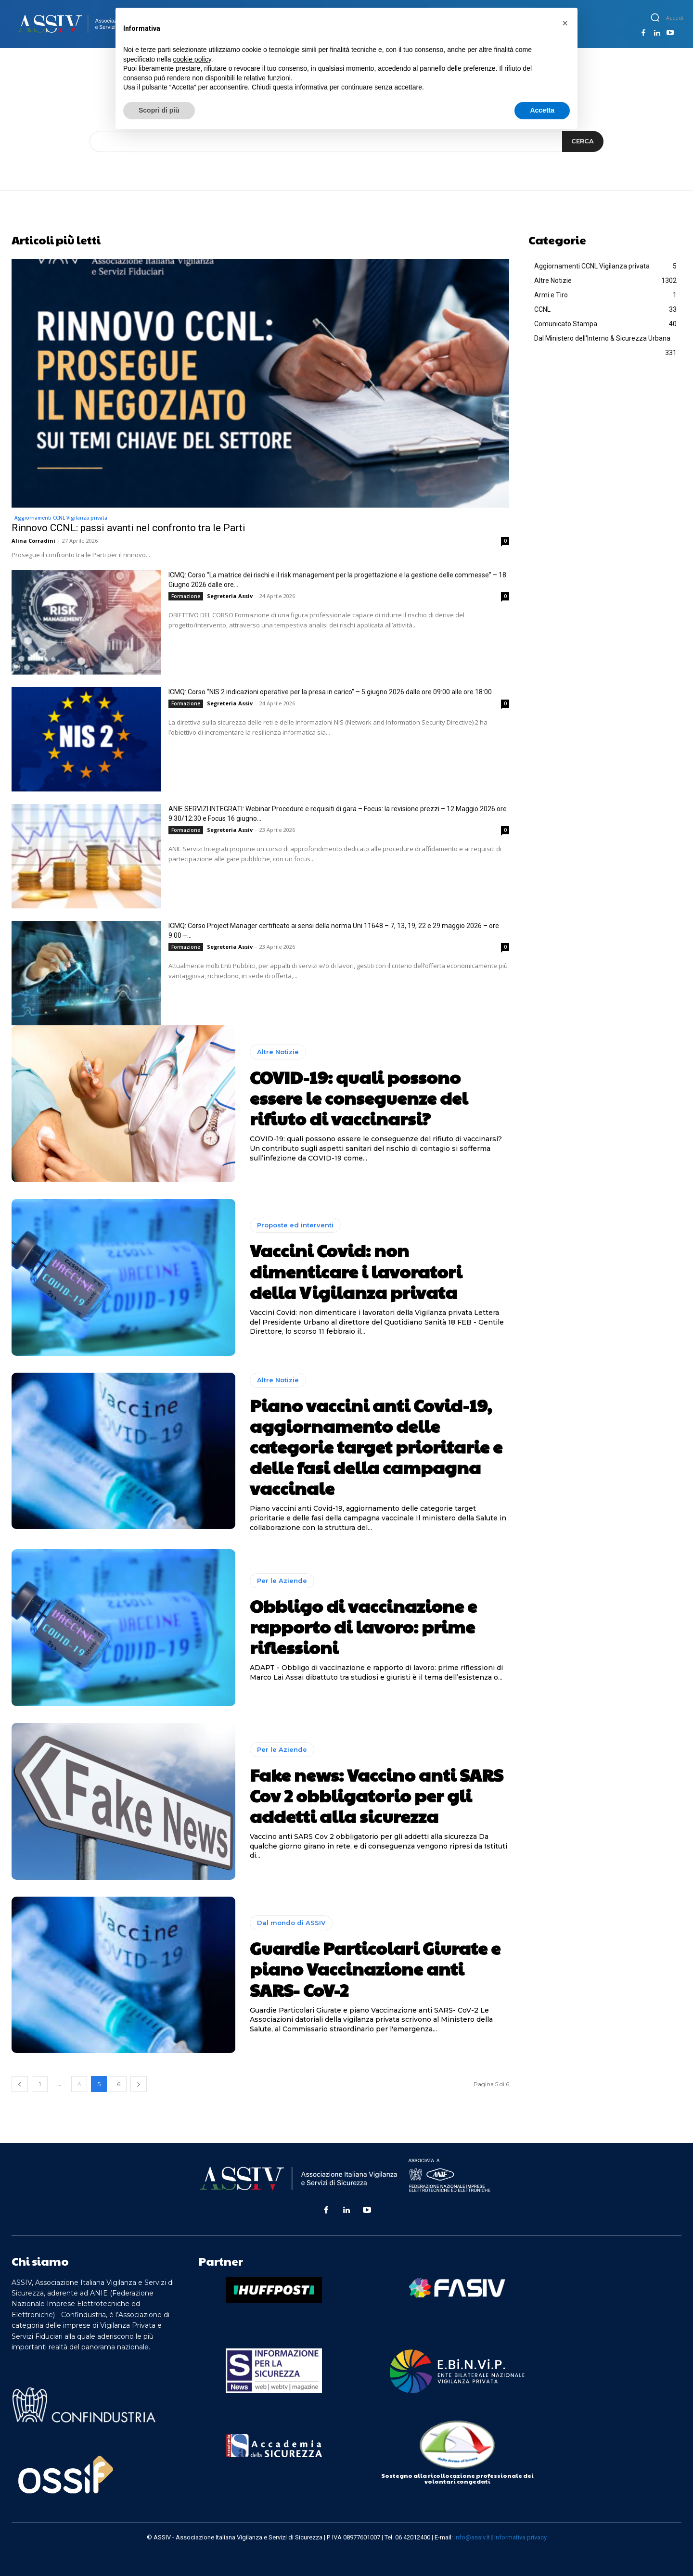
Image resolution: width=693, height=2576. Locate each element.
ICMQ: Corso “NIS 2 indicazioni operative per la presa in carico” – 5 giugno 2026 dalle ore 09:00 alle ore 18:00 (330, 692)
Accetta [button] (542, 110)
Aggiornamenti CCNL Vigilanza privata (60, 517)
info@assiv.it (472, 2537)
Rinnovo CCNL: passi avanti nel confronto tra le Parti (128, 528)
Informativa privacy (520, 2537)
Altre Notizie (278, 1052)
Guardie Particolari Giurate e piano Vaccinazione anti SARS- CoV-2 (375, 1968)
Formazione (185, 596)
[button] (655, 17)
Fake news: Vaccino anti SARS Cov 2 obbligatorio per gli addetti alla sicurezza (376, 1795)
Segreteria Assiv (230, 595)
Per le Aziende (282, 1580)
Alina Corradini (33, 540)
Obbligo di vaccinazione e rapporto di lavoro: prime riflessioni (363, 1626)
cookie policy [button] (192, 59)
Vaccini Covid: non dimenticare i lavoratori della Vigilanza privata (356, 1270)
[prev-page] (20, 2084)
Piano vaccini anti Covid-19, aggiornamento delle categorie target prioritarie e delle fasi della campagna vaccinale (376, 1446)
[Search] (582, 141)
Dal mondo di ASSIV (291, 1922)
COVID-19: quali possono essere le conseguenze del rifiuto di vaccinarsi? (359, 1097)
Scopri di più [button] (159, 110)
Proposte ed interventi (295, 1225)
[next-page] (138, 2084)
